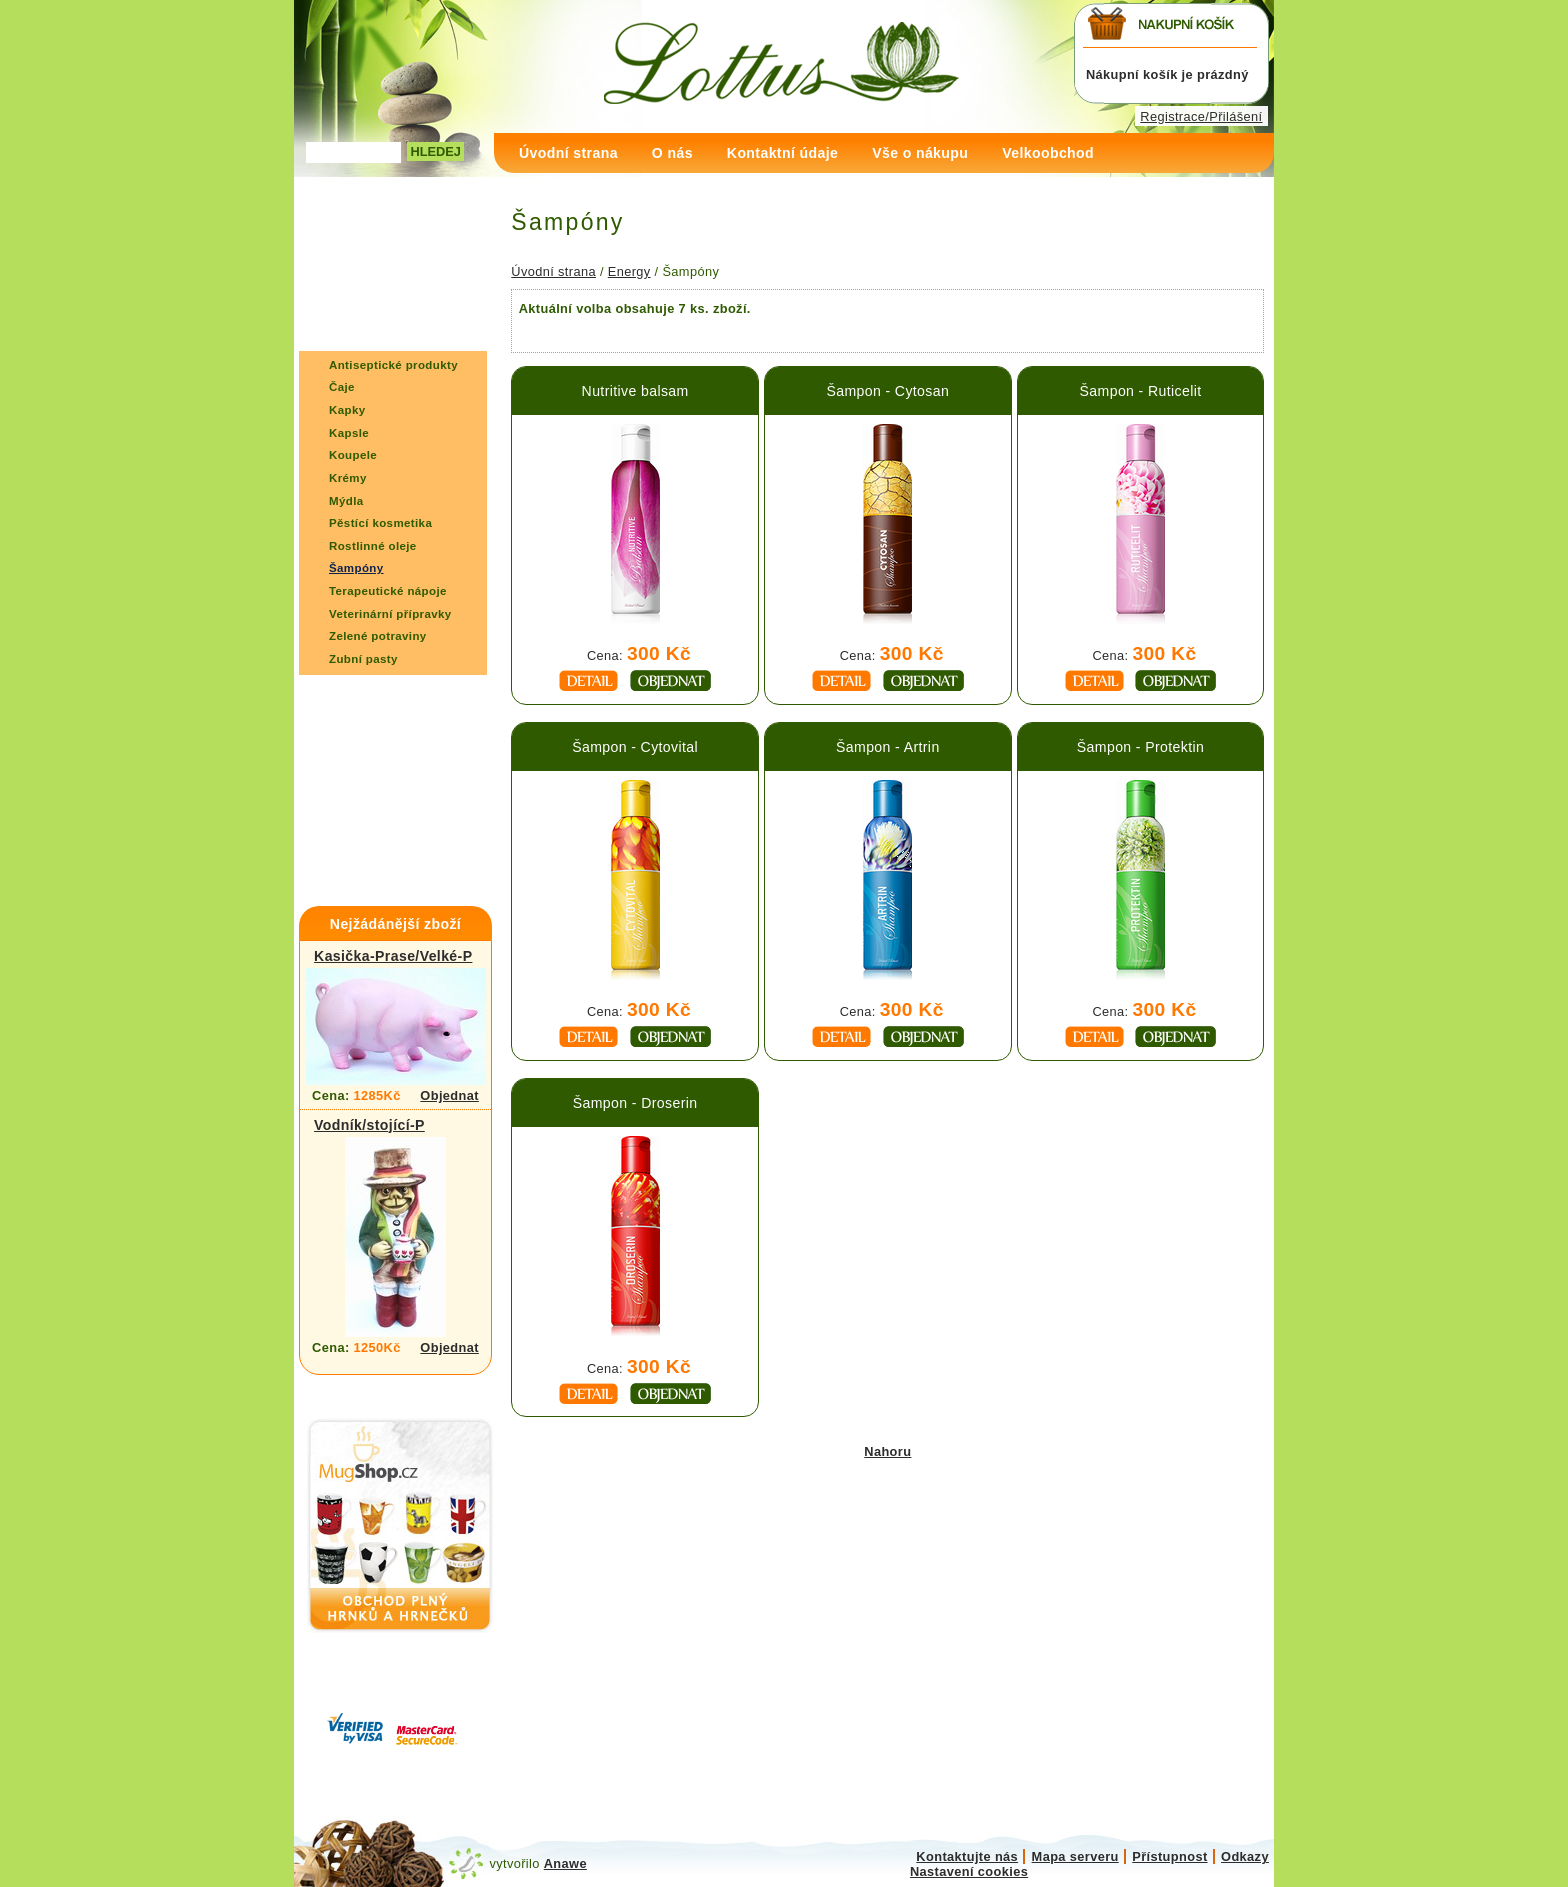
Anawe (565, 1863)
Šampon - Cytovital (635, 747)
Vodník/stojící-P (369, 1125)
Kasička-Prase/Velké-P (393, 956)
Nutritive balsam (635, 391)
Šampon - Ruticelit (1141, 391)
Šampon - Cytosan (887, 391)
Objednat (449, 1095)
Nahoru (887, 1451)
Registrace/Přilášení (1201, 116)
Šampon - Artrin (888, 747)
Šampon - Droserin (635, 1103)
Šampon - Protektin (1140, 747)
